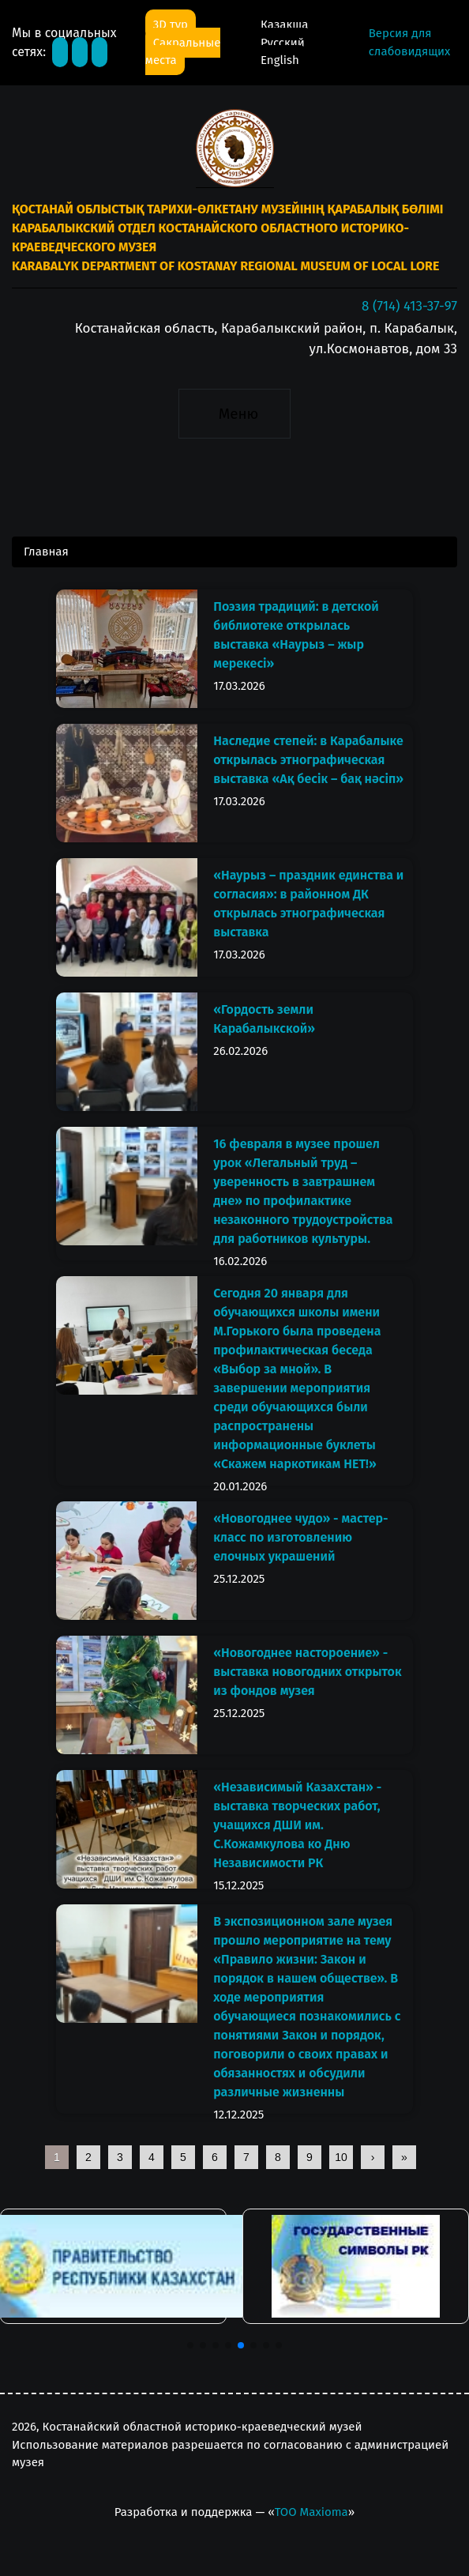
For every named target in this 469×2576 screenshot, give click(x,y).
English (280, 60)
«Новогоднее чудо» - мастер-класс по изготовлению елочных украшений (300, 1537)
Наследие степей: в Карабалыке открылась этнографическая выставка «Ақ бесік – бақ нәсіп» (308, 759)
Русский (283, 43)
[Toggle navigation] (234, 413)
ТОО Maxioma (311, 2512)
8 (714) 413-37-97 (409, 306)
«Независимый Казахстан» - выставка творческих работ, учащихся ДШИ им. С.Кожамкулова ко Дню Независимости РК (297, 1824)
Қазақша (284, 24)
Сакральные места (183, 52)
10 (341, 2157)
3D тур (170, 24)
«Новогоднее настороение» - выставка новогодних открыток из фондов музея (307, 1671)
